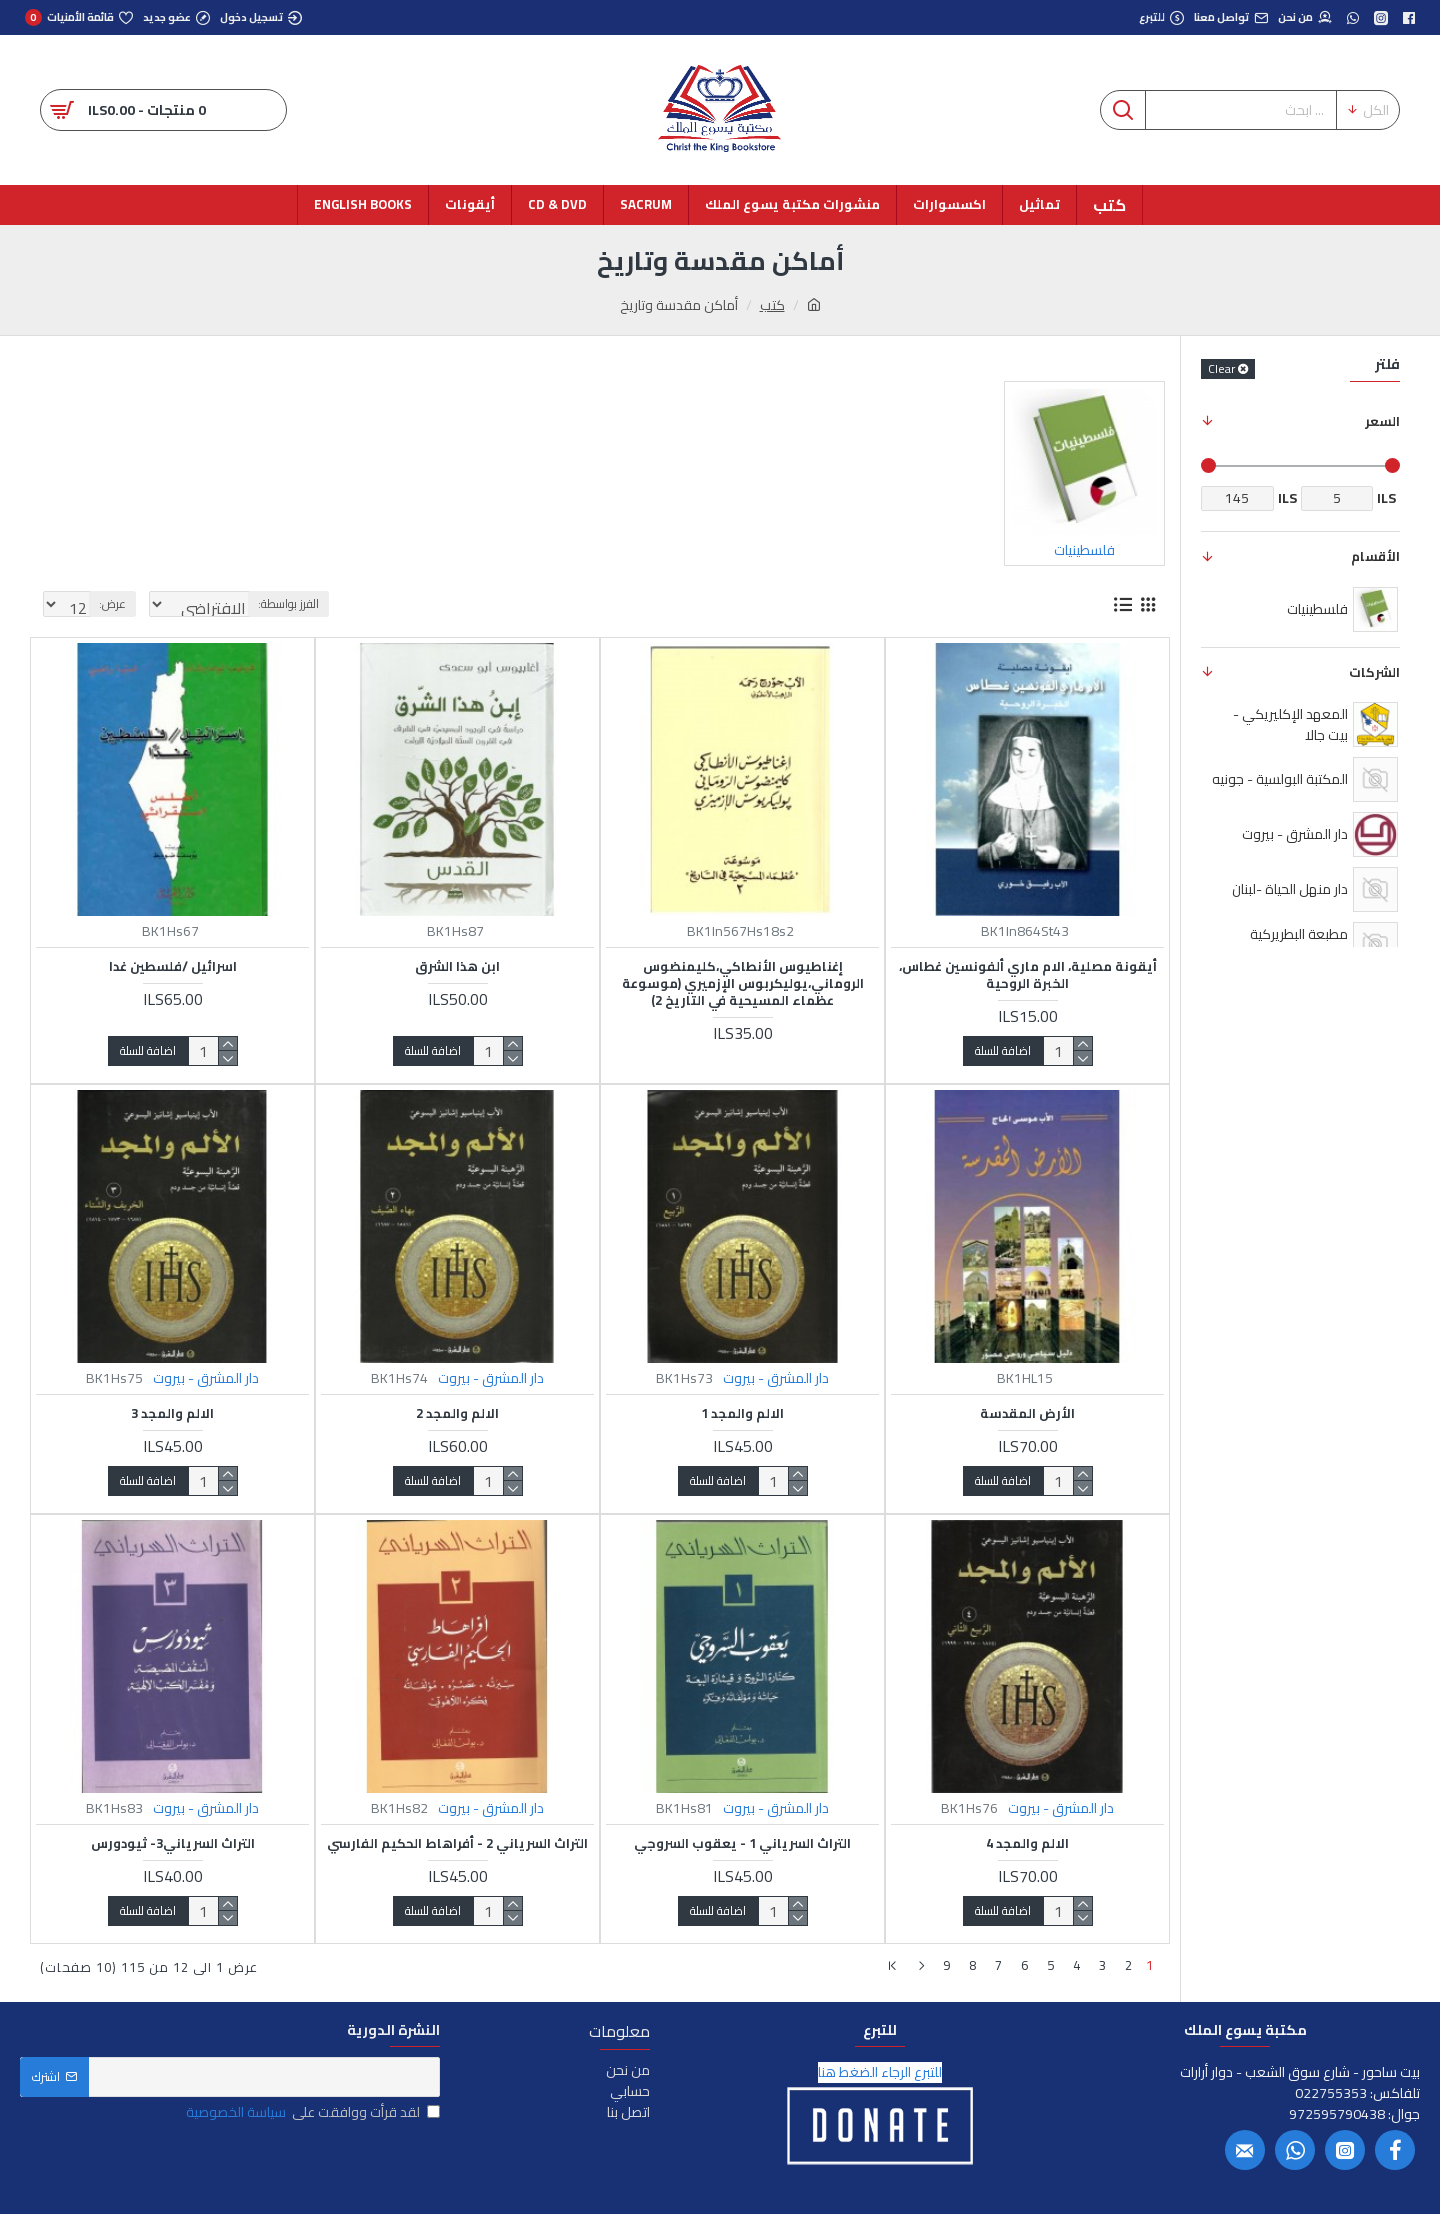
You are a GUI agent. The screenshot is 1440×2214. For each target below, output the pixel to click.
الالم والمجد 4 (1027, 1843)
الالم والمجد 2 (457, 1413)
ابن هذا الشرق (457, 966)
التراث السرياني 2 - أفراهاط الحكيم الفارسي (457, 1843)
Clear (1221, 369)
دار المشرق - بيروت (776, 1378)
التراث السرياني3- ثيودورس (173, 1843)
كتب (772, 305)
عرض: (106, 603)
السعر (1382, 421)
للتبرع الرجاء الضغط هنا (880, 2068)
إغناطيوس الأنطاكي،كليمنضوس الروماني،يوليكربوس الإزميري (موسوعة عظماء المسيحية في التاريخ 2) (743, 983)
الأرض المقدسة (1027, 1413)
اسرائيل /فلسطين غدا (173, 966)
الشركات (1374, 672)
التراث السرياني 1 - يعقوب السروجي (742, 1843)
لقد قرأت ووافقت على (311, 2108)
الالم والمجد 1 (742, 1413)
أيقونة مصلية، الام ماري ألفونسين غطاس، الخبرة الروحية (1028, 975)
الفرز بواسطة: (348, 603)
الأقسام (1375, 556)
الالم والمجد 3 (172, 1413)
